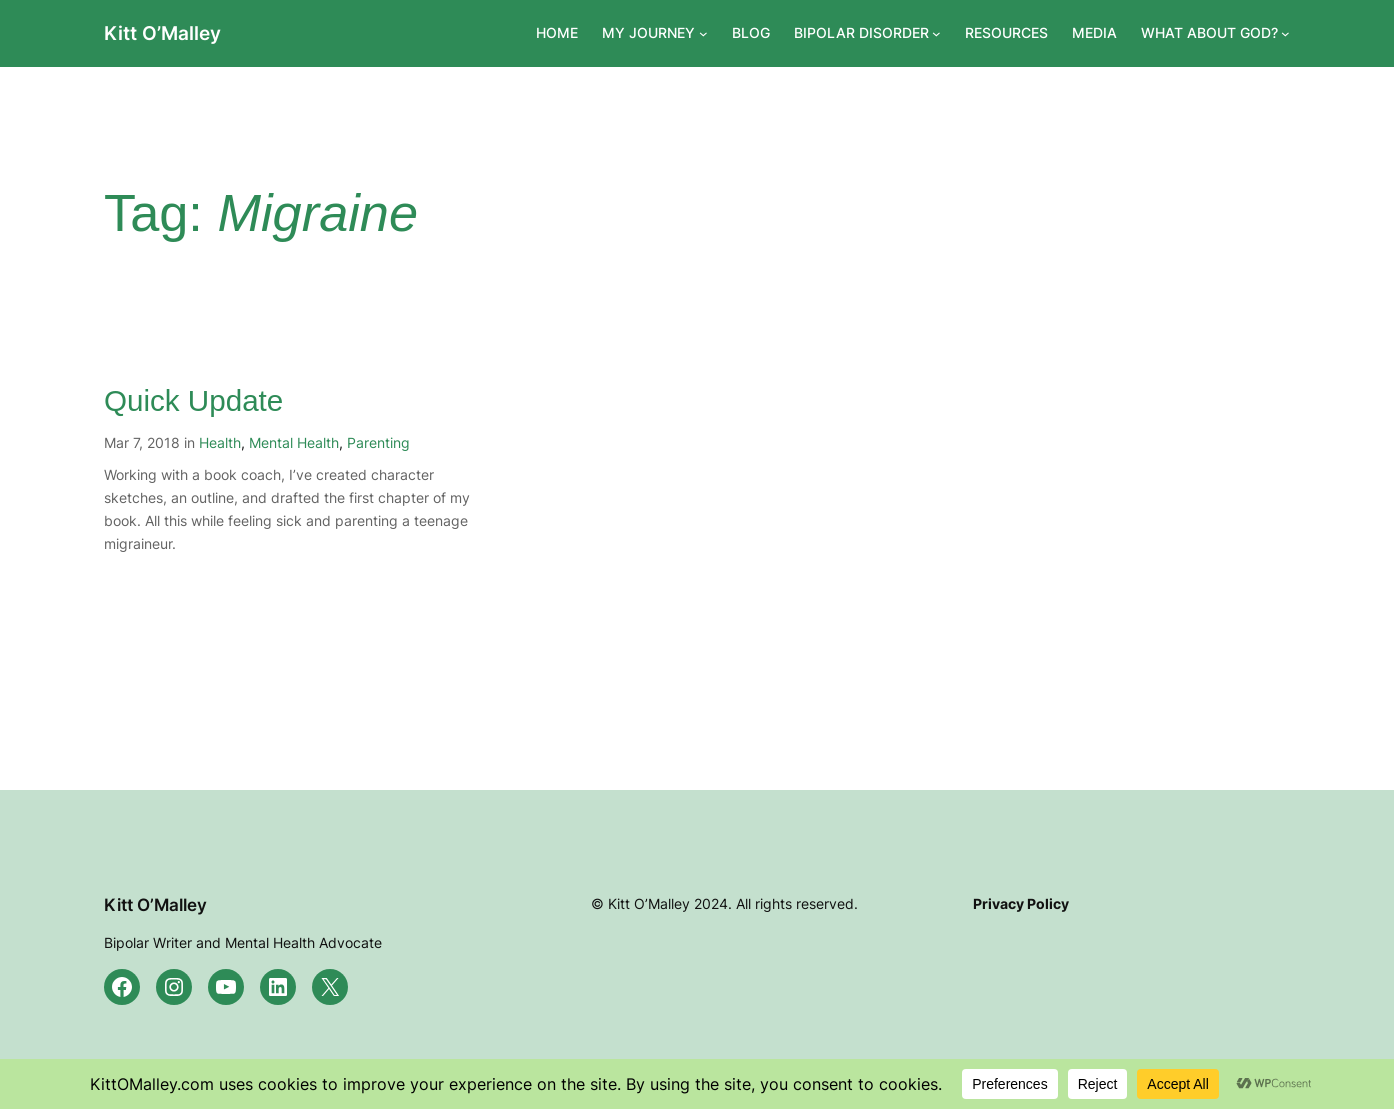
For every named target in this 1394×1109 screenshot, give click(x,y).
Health (220, 442)
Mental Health (294, 442)
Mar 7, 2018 (142, 442)
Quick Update (193, 400)
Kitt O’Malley (162, 33)
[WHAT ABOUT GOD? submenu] (1285, 33)
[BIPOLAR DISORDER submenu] (936, 33)
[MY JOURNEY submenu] (703, 33)
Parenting (378, 442)
